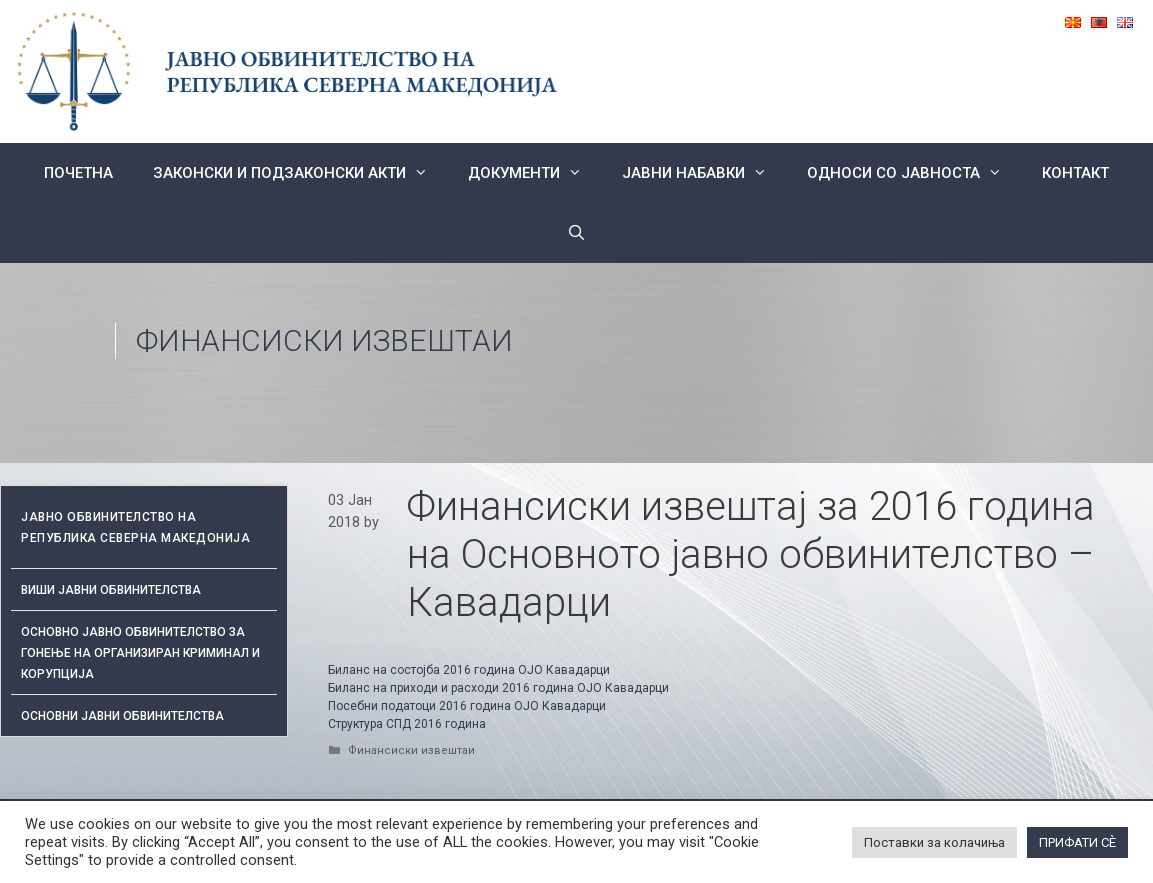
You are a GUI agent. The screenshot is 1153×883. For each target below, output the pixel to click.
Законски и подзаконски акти (300, 173)
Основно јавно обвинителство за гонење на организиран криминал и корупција (140, 653)
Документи (535, 173)
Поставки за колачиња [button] (934, 842)
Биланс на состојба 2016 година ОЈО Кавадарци (469, 670)
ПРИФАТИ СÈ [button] (1077, 842)
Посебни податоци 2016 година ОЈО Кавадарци (467, 706)
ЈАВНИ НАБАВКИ (704, 173)
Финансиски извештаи (324, 340)
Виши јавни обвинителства (111, 590)
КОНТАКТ (1075, 173)
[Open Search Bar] (576, 233)
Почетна (78, 173)
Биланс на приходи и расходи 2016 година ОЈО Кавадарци (498, 688)
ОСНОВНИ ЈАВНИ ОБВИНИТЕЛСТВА (122, 716)
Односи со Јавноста (914, 173)
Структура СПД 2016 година (408, 724)
